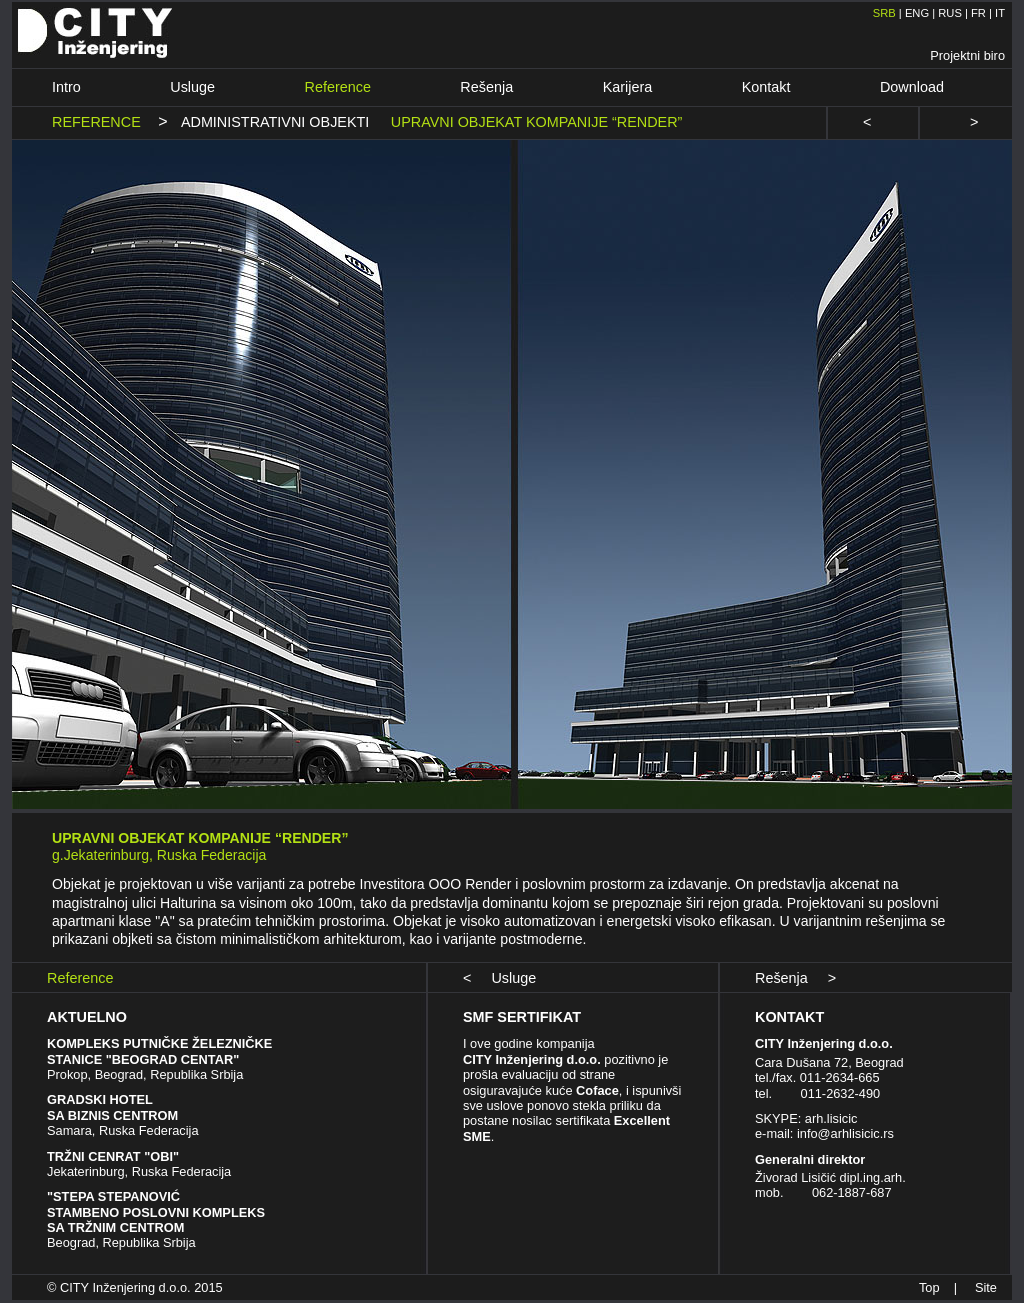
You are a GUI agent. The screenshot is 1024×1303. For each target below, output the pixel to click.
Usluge (192, 87)
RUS (950, 13)
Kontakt (766, 87)
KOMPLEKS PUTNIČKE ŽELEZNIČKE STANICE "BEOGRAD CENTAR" (159, 1051)
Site (986, 1287)
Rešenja (486, 87)
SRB (884, 13)
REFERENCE (100, 122)
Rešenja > (795, 978)
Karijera (628, 87)
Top (929, 1287)
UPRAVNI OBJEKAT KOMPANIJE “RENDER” (531, 122)
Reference (338, 87)
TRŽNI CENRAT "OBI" (113, 1156)
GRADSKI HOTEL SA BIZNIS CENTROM (112, 1107)
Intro (66, 87)
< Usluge (499, 978)
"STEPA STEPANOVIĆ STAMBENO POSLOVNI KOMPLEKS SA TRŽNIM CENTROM (156, 1212)
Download (912, 87)
